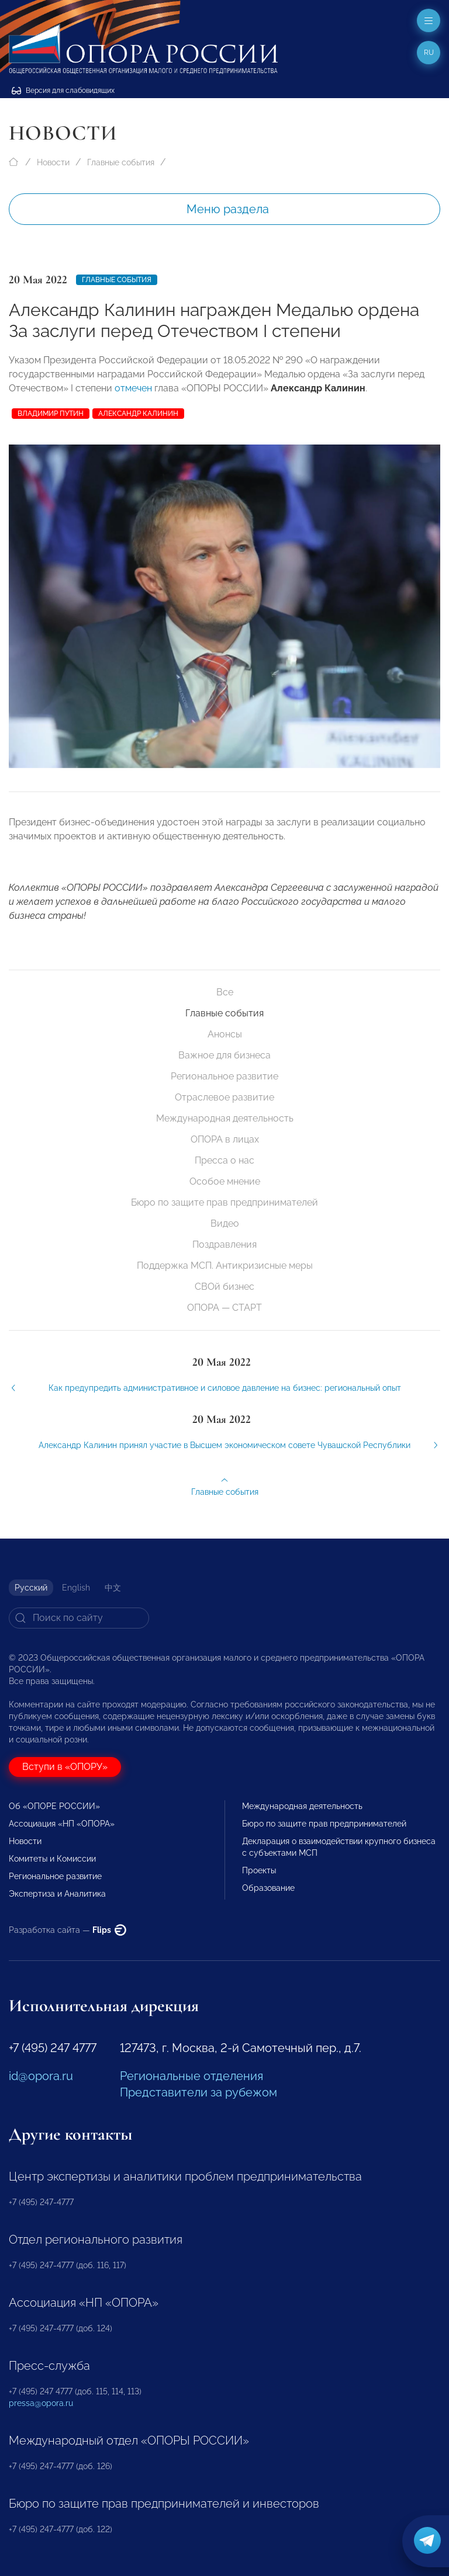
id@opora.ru (41, 2076)
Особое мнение (224, 1181)
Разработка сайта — (67, 1930)
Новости (53, 162)
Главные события (120, 162)
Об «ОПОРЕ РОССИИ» (54, 1806)
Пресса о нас (224, 1160)
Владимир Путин (51, 413)
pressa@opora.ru (41, 2403)
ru (429, 52)
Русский (31, 1587)
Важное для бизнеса (224, 1055)
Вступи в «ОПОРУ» (65, 1766)
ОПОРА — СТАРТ (224, 1307)
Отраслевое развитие (224, 1097)
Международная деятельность (224, 1118)
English (76, 1587)
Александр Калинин (138, 413)
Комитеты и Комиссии (52, 1858)
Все (224, 992)
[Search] (79, 1618)
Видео (224, 1223)
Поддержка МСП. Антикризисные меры (225, 1265)
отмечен (133, 388)
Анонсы (225, 1034)
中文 (113, 1587)
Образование (268, 1888)
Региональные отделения (191, 2076)
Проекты (259, 1870)
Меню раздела (227, 209)
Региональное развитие (224, 1076)
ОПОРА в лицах (225, 1139)
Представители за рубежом (198, 2092)
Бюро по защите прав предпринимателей (224, 1202)
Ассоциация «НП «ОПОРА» (62, 1823)
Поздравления (224, 1244)
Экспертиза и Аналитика (57, 1893)
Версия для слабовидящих (63, 90)
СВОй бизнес (224, 1286)
